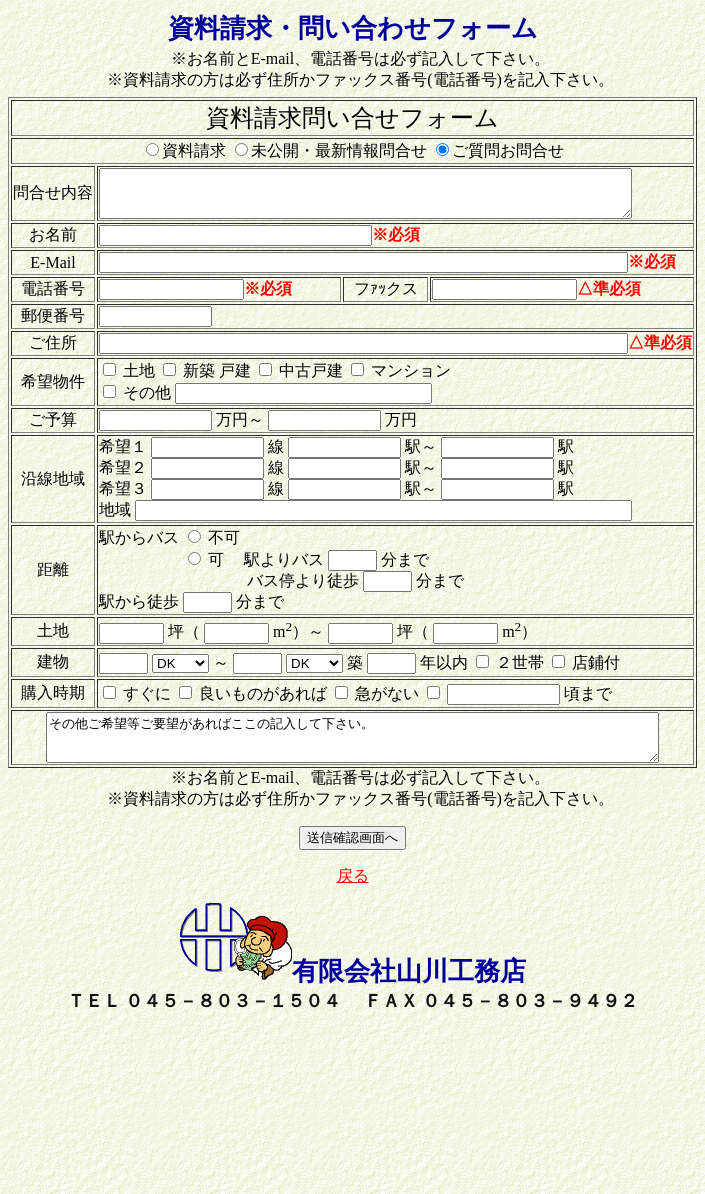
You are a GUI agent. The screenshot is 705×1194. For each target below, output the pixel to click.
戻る (353, 895)
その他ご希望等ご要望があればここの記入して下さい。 (356, 753)
